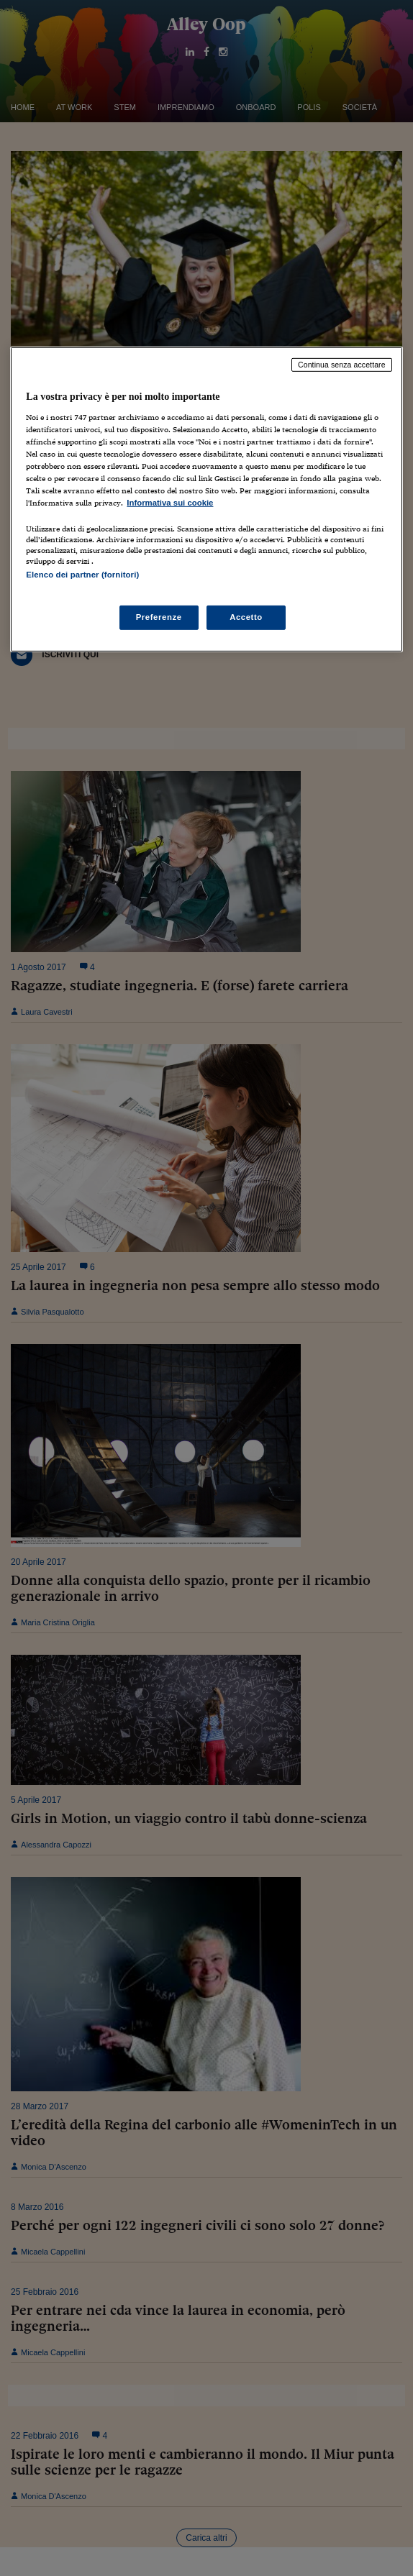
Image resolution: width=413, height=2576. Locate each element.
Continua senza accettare (342, 364)
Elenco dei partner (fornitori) (82, 574)
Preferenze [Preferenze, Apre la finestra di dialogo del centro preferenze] (159, 617)
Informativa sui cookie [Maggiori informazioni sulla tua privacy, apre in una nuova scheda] (170, 502)
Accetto (246, 617)
